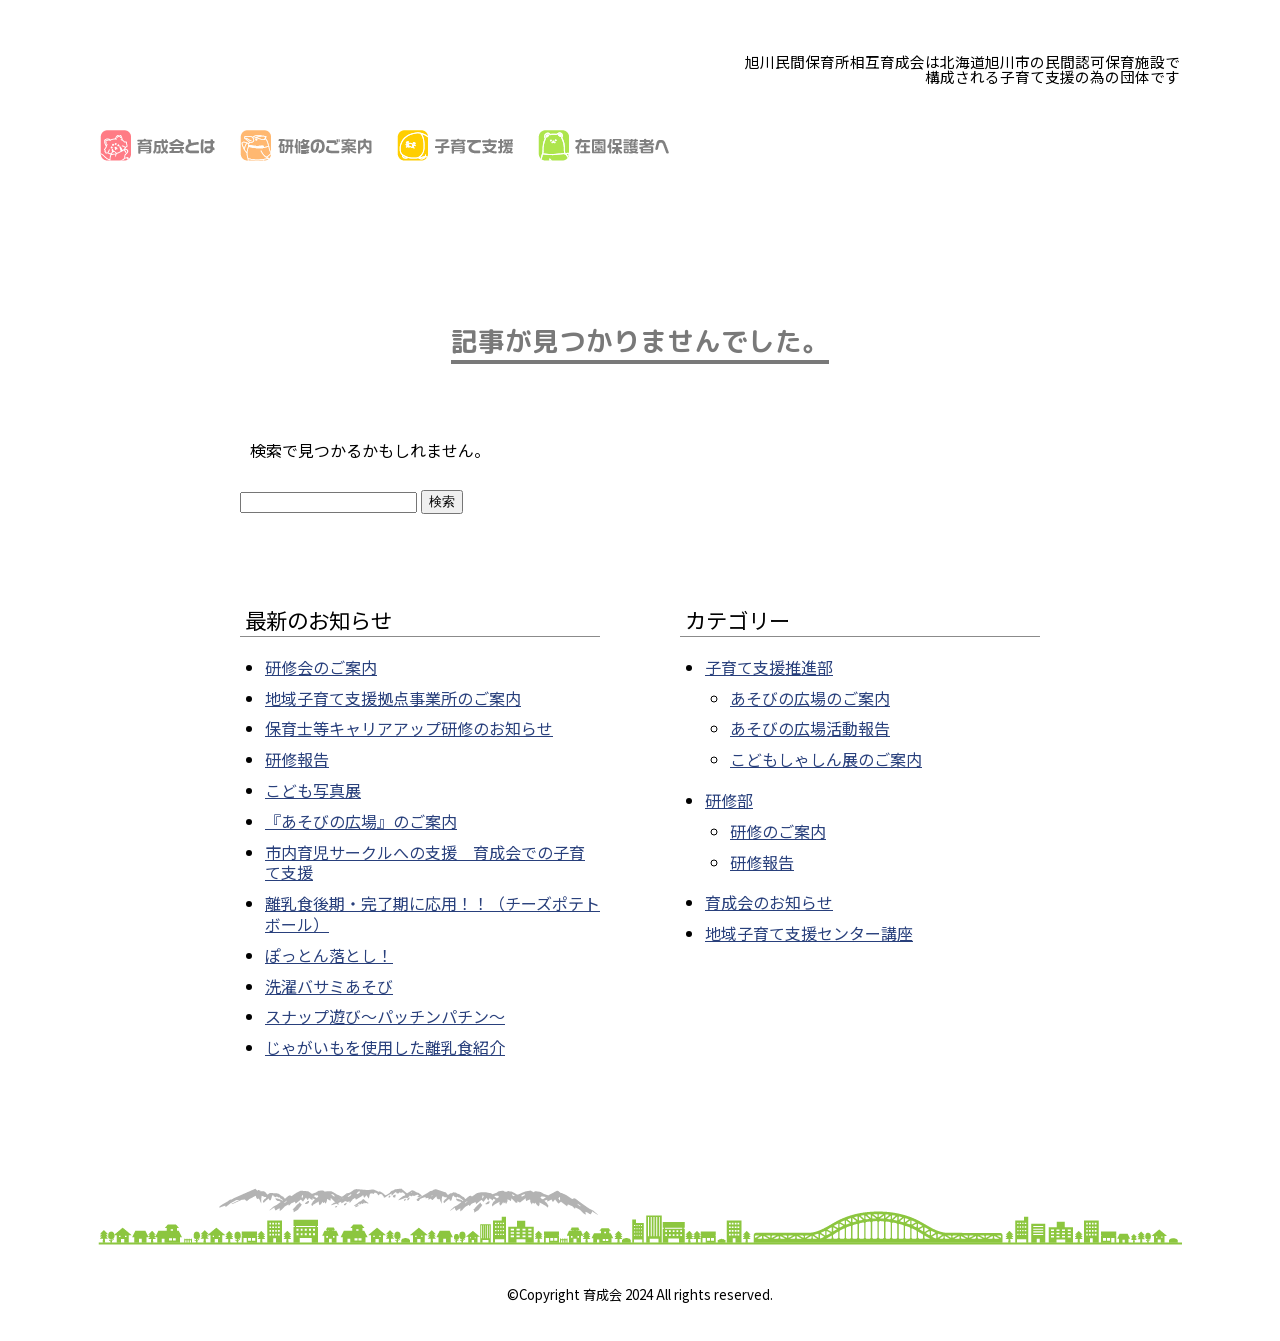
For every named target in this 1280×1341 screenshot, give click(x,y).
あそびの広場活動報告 (810, 728)
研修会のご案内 (321, 667)
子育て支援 (455, 145)
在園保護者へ (604, 145)
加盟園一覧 (753, 145)
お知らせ (1058, 145)
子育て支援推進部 (769, 667)
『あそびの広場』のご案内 (361, 821)
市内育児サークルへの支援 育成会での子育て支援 (425, 862)
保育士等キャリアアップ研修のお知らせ (409, 728)
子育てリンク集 (910, 145)
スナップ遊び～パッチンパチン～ (385, 1016)
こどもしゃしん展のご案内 (826, 759)
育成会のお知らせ (769, 902)
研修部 (729, 800)
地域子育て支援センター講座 (809, 933)
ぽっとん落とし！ (329, 955)
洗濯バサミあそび (329, 986)
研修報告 (297, 759)
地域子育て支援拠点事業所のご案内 (393, 698)
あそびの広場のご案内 (810, 698)
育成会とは (158, 145)
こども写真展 (313, 790)
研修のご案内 (306, 145)
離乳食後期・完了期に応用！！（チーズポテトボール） (432, 913)
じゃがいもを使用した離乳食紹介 (385, 1047)
